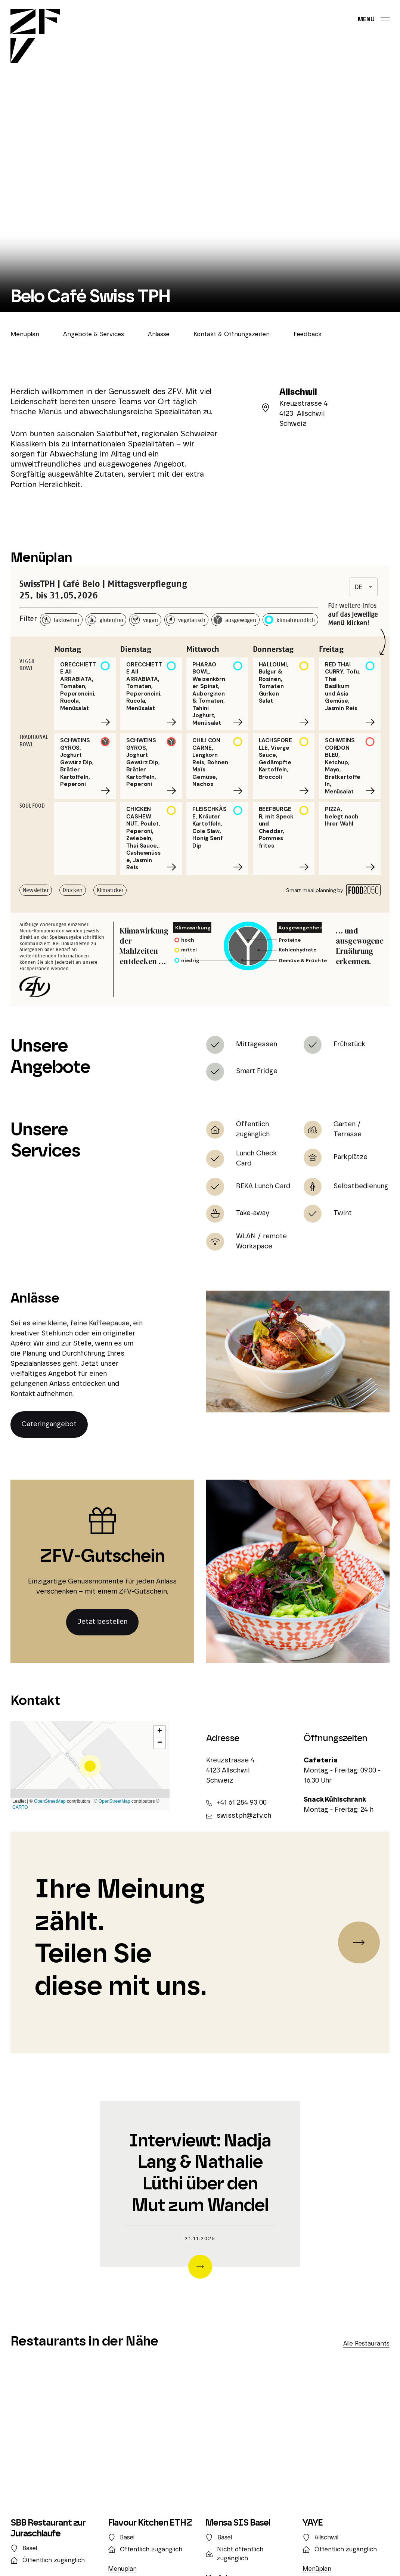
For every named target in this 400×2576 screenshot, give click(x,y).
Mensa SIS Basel (237, 2522)
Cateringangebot (49, 1424)
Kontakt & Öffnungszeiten (231, 334)
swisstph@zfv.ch (238, 1815)
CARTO (20, 1807)
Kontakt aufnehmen (41, 1394)
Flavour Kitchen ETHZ (150, 2522)
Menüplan (24, 334)
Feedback (308, 334)
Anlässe (159, 334)
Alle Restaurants (366, 2344)
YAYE (313, 2522)
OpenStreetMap (50, 1801)
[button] (90, 1766)
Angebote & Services (93, 334)
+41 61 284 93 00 (236, 1802)
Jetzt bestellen (102, 1622)
